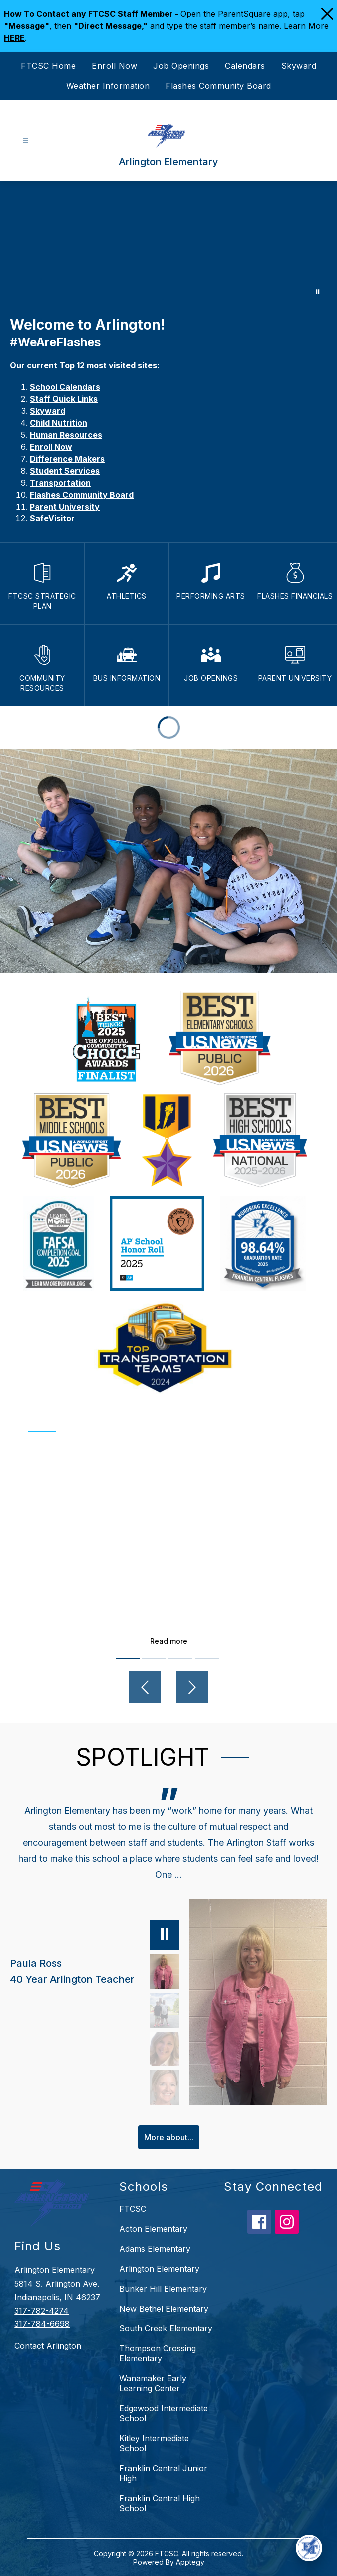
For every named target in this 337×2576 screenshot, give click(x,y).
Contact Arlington (47, 2346)
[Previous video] (145, 1687)
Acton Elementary (153, 2229)
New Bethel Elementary (163, 2309)
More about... (168, 2137)
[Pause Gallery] (318, 292)
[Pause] (164, 1935)
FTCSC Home (48, 66)
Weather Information (108, 86)
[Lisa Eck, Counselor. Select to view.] (164, 2049)
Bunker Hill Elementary (163, 2289)
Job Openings (181, 66)
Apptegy (190, 2562)
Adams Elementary (154, 2249)
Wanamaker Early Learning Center (152, 2383)
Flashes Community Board (218, 86)
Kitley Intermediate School (154, 2443)
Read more (168, 1641)
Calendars (245, 66)
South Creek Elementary (165, 2328)
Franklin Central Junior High (163, 2473)
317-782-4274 (41, 2311)
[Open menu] (25, 141)
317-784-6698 (42, 2324)
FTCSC (132, 2209)
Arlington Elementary (159, 2269)
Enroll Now (114, 66)
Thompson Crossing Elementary (157, 2353)
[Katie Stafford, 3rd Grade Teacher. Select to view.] (164, 2087)
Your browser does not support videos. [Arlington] (168, 243)
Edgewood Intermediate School (163, 2413)
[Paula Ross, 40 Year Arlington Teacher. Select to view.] (94, 1971)
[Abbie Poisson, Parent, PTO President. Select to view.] (164, 2010)
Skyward (299, 66)
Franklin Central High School (159, 2503)
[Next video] (192, 1687)
